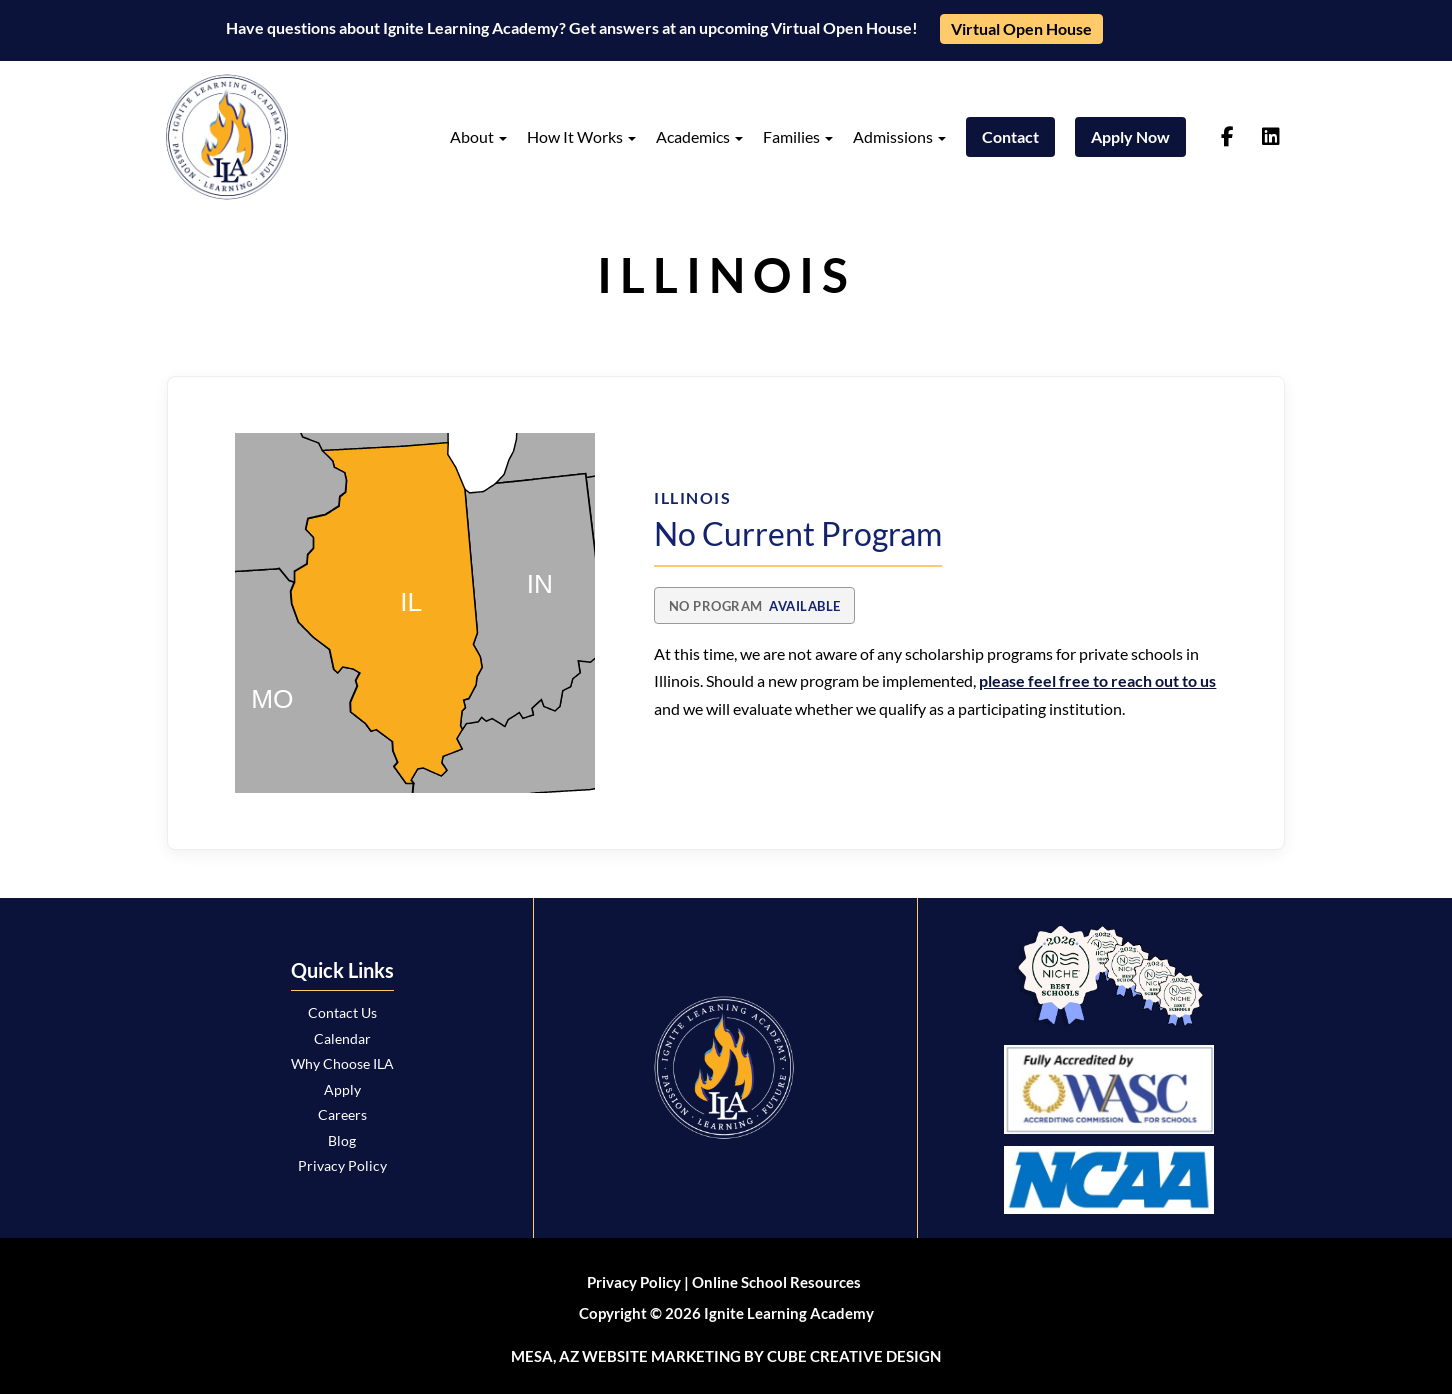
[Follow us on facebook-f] (1227, 137)
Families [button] (798, 136)
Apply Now (1130, 136)
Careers (342, 1114)
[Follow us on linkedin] (1271, 137)
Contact (1010, 136)
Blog (342, 1140)
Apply (342, 1089)
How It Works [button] (581, 136)
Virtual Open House (1021, 28)
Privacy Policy (342, 1165)
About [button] (478, 136)
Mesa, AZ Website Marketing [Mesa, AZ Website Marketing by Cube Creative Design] (626, 1356)
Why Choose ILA (342, 1063)
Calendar (342, 1038)
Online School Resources (776, 1282)
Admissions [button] (899, 136)
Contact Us (342, 1012)
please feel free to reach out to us (1097, 680)
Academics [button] (699, 136)
